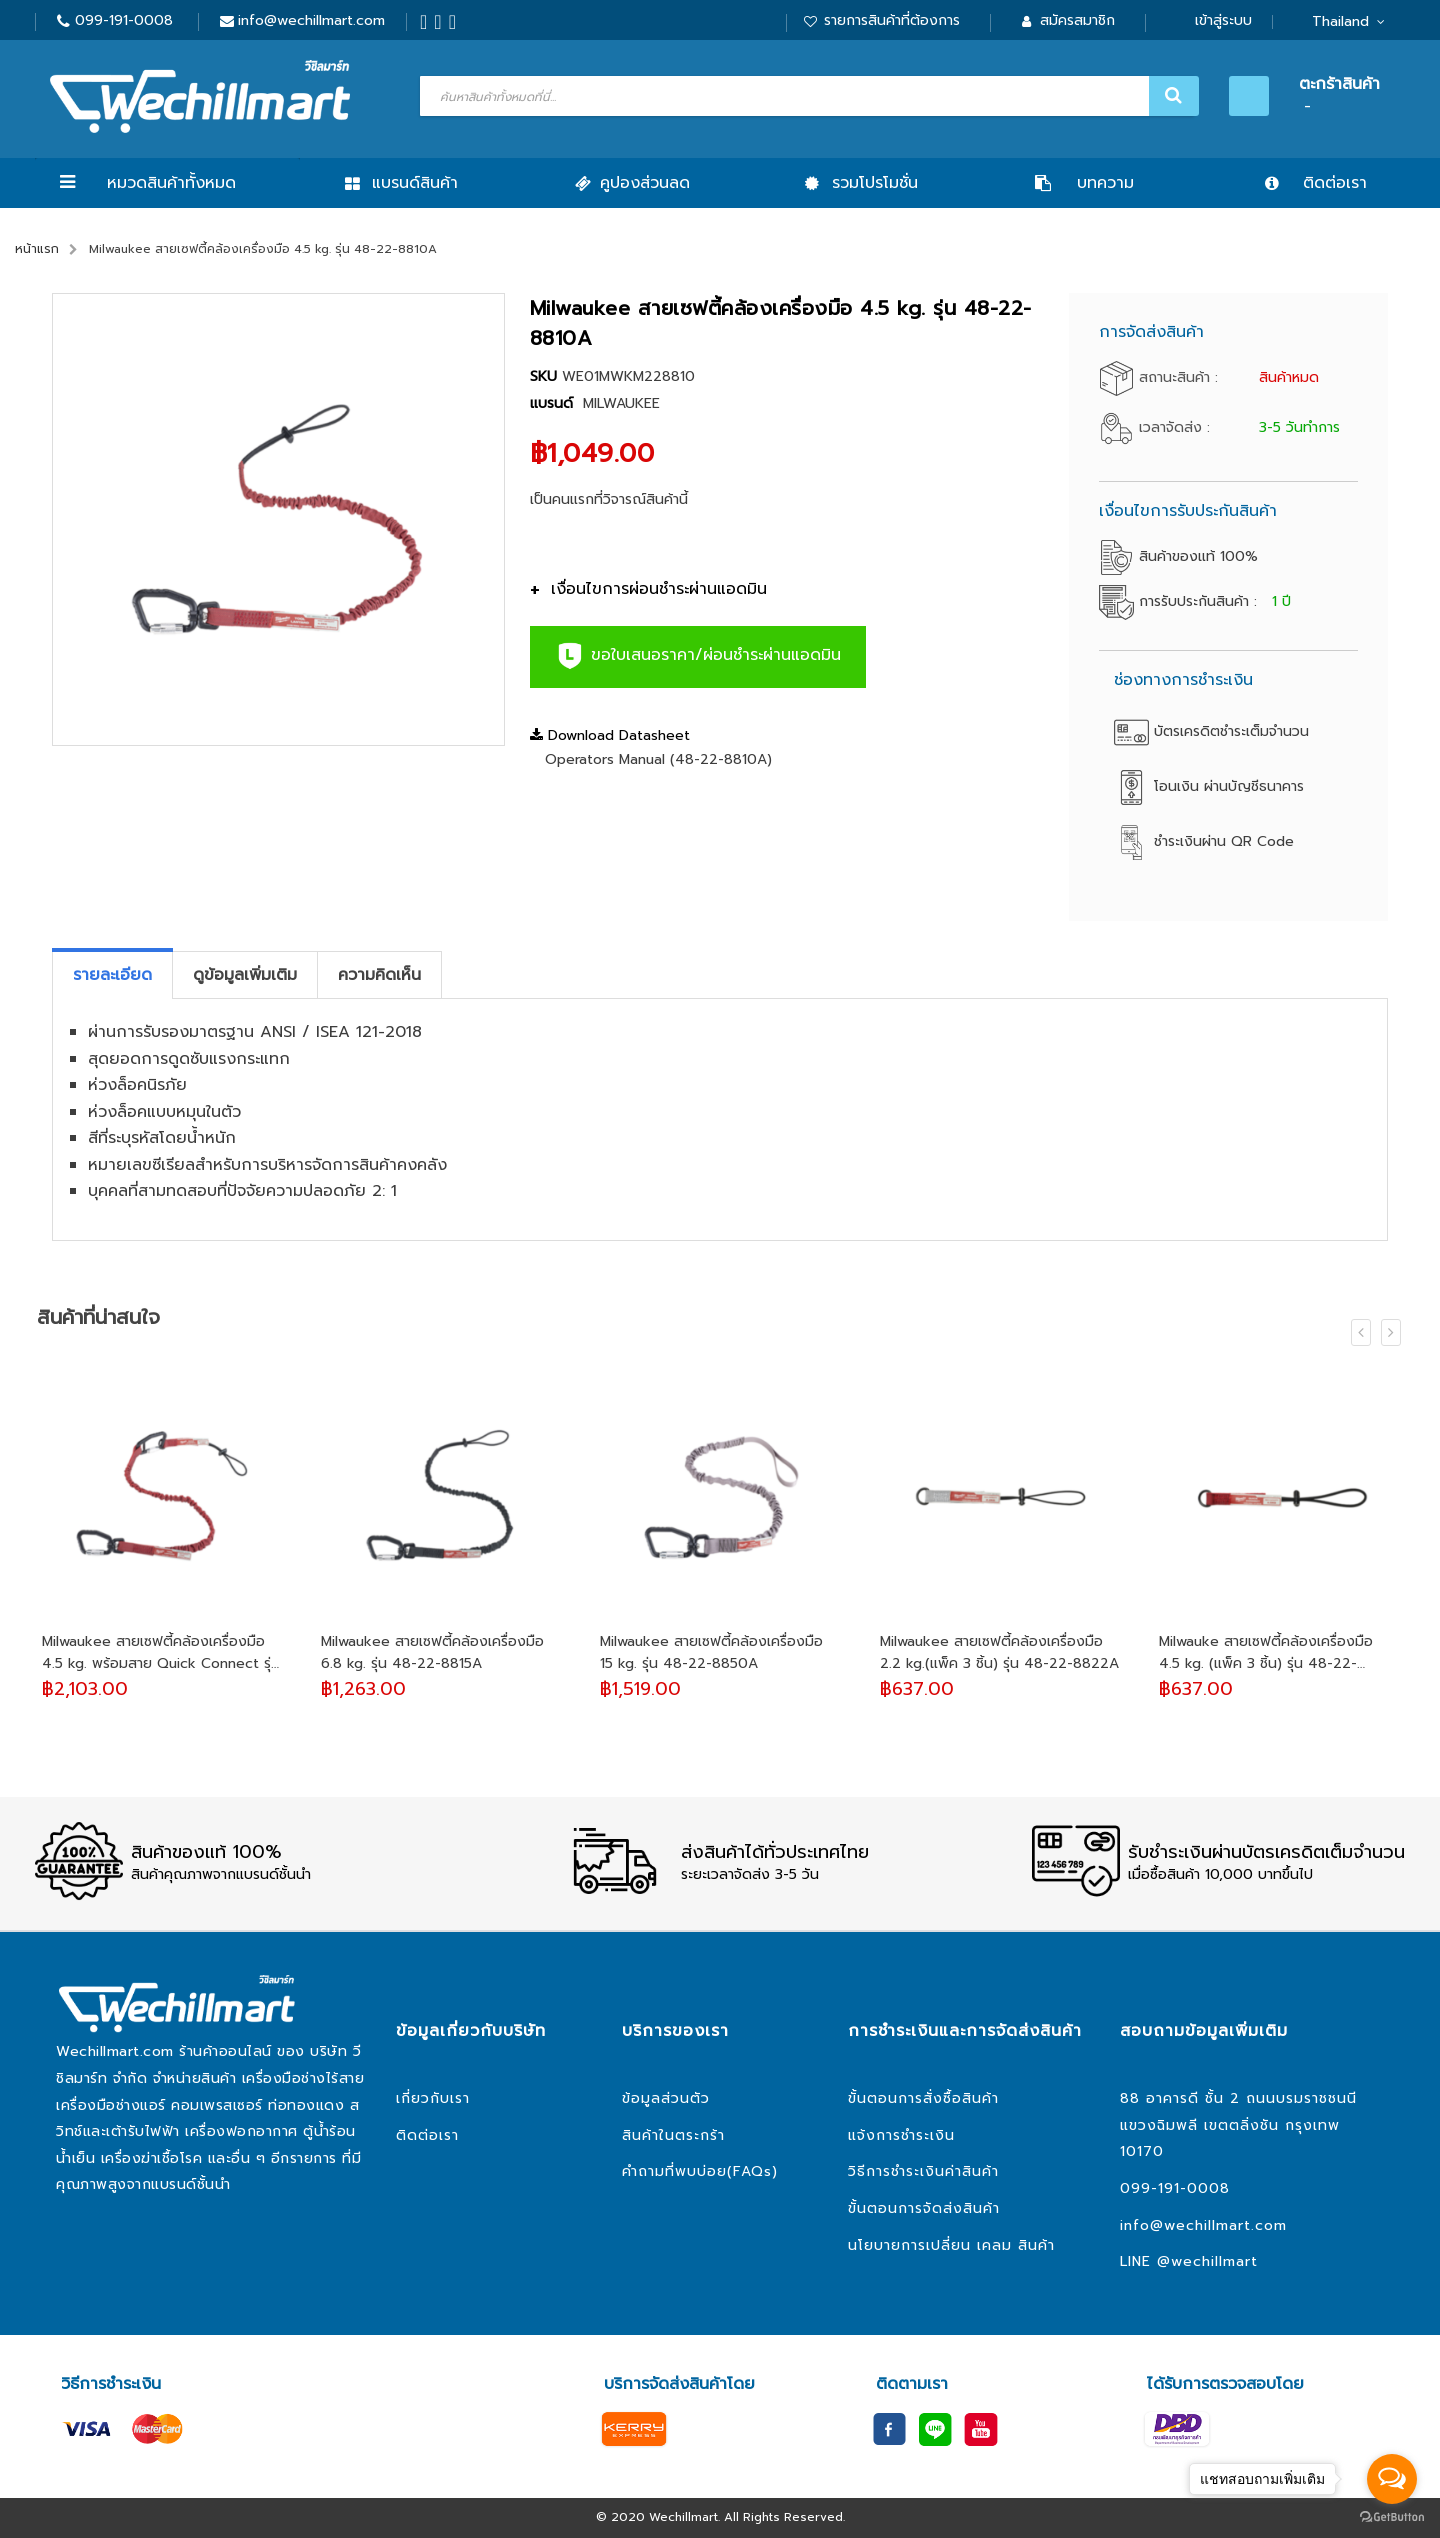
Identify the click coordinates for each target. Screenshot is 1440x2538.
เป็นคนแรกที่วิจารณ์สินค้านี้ (609, 499)
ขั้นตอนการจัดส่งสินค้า (924, 2208)
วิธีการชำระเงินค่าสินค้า (923, 2171)
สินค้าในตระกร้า (673, 2135)
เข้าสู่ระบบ (1223, 20)
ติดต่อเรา (427, 2135)
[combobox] (807, 96)
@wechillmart (1207, 2261)
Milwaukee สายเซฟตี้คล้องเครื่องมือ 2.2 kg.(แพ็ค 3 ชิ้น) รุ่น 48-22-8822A (999, 1652)
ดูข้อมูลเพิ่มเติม (245, 975)
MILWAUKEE (621, 403)
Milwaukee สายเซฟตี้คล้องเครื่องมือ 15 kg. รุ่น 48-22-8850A (711, 1652)
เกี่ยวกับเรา (433, 2098)
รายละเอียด (112, 975)
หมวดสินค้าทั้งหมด (171, 183)
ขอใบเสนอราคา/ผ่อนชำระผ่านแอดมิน (698, 656)
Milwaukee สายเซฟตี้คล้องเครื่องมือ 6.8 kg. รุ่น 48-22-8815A (432, 1652)
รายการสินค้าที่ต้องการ (892, 20)
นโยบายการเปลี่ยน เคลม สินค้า (951, 2245)
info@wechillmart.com (311, 20)
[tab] (112, 975)
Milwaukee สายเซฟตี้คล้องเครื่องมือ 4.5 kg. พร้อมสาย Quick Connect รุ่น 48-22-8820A (161, 1653)
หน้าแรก (37, 249)
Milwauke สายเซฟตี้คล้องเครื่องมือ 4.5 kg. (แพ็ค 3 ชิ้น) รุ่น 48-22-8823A (1266, 1653)
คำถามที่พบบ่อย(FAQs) (700, 2171)
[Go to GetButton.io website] (1392, 2517)
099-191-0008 (124, 20)
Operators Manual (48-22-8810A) (658, 759)
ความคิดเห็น (379, 975)
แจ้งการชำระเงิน (901, 2135)
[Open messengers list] (1392, 2479)
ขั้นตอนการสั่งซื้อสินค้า (923, 2098)
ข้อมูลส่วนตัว (666, 2098)
